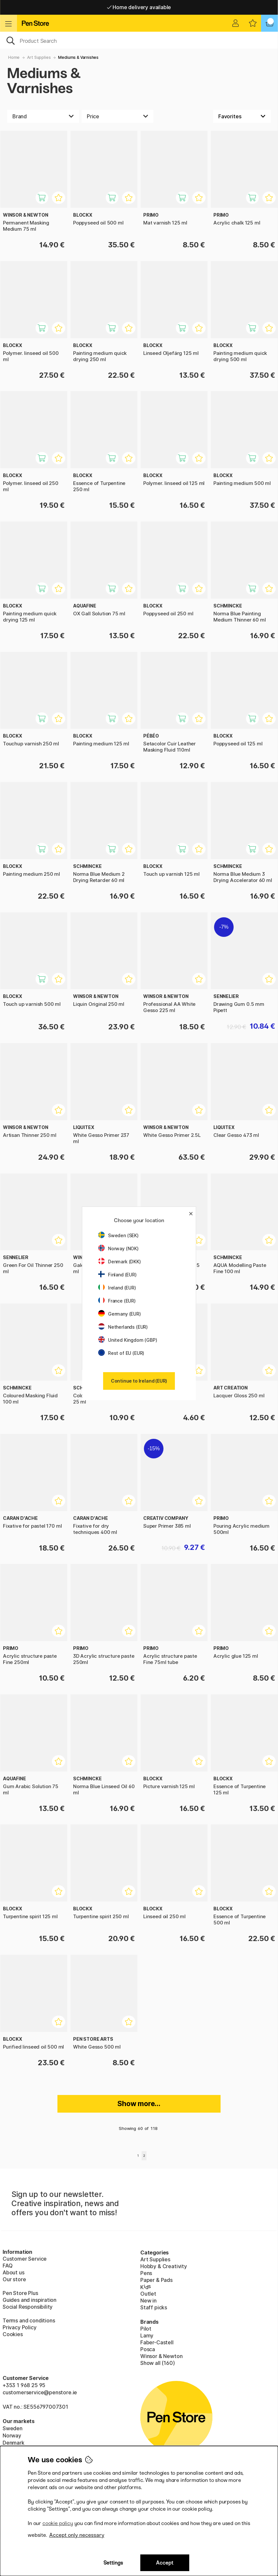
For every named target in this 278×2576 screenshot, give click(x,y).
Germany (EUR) (119, 1314)
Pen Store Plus (20, 2293)
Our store (14, 2279)
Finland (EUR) (117, 1274)
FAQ (7, 2265)
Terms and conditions (29, 2320)
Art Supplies (39, 57)
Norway (12, 2435)
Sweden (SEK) (118, 1235)
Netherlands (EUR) (123, 1327)
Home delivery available (139, 7)
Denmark (13, 2442)
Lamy (146, 2335)
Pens (146, 2273)
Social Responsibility (28, 2306)
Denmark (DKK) (119, 1261)
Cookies (13, 2334)
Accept (164, 2563)
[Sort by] (242, 116)
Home (14, 57)
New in (148, 2300)
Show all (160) (157, 2363)
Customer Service (25, 2258)
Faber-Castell (157, 2342)
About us (13, 2272)
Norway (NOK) (118, 1248)
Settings (113, 2563)
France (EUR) (117, 1301)
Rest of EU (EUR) (121, 1353)
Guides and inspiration (29, 2300)
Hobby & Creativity (163, 2266)
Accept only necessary (76, 2535)
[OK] (139, 40)
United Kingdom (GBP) (127, 1340)
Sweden (13, 2428)
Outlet (148, 2293)
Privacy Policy (20, 2327)
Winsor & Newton (161, 2356)
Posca (147, 2349)
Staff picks (153, 2307)
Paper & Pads (156, 2280)
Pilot (145, 2328)
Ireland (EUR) (117, 1287)
